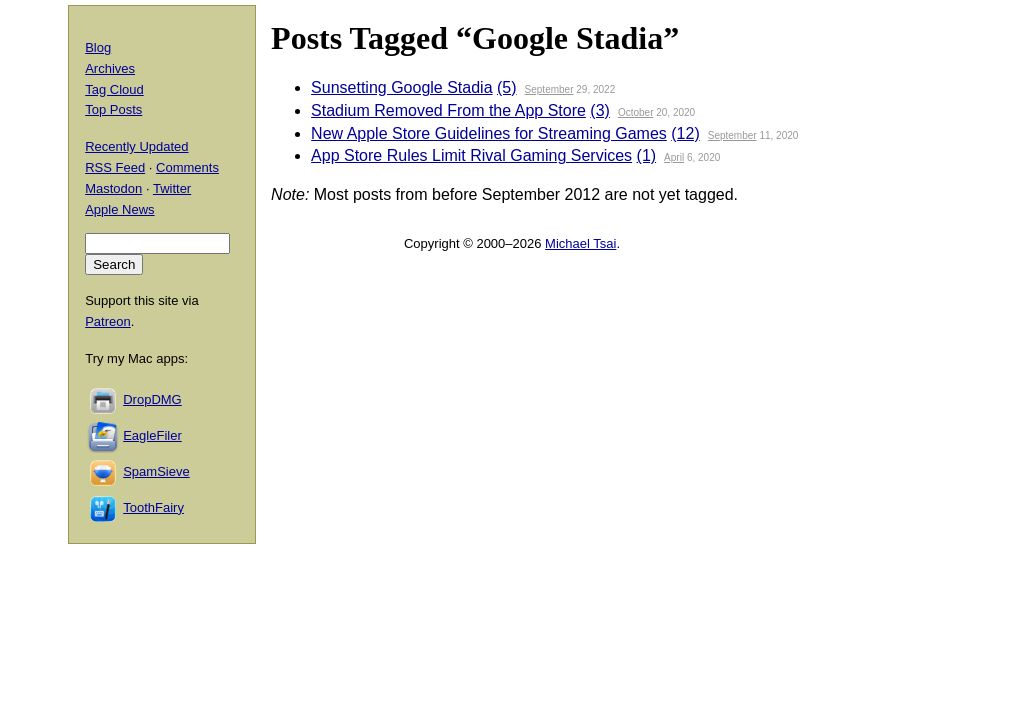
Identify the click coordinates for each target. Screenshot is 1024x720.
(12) (685, 133)
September (549, 89)
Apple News (119, 209)
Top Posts (113, 109)
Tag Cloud (114, 89)
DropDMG (152, 399)
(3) (600, 110)
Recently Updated (136, 146)
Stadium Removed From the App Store (448, 110)
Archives (110, 68)
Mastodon (113, 188)
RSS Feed (115, 167)
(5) (507, 87)
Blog (98, 47)
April (674, 157)
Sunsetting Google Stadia (401, 87)
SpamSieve (156, 471)
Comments (187, 167)
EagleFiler (152, 435)
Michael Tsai (580, 243)
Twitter (172, 188)
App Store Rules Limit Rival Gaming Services (471, 155)
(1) (647, 155)
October (636, 112)
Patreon (108, 321)
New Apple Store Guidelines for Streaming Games (489, 133)
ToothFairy (153, 507)
